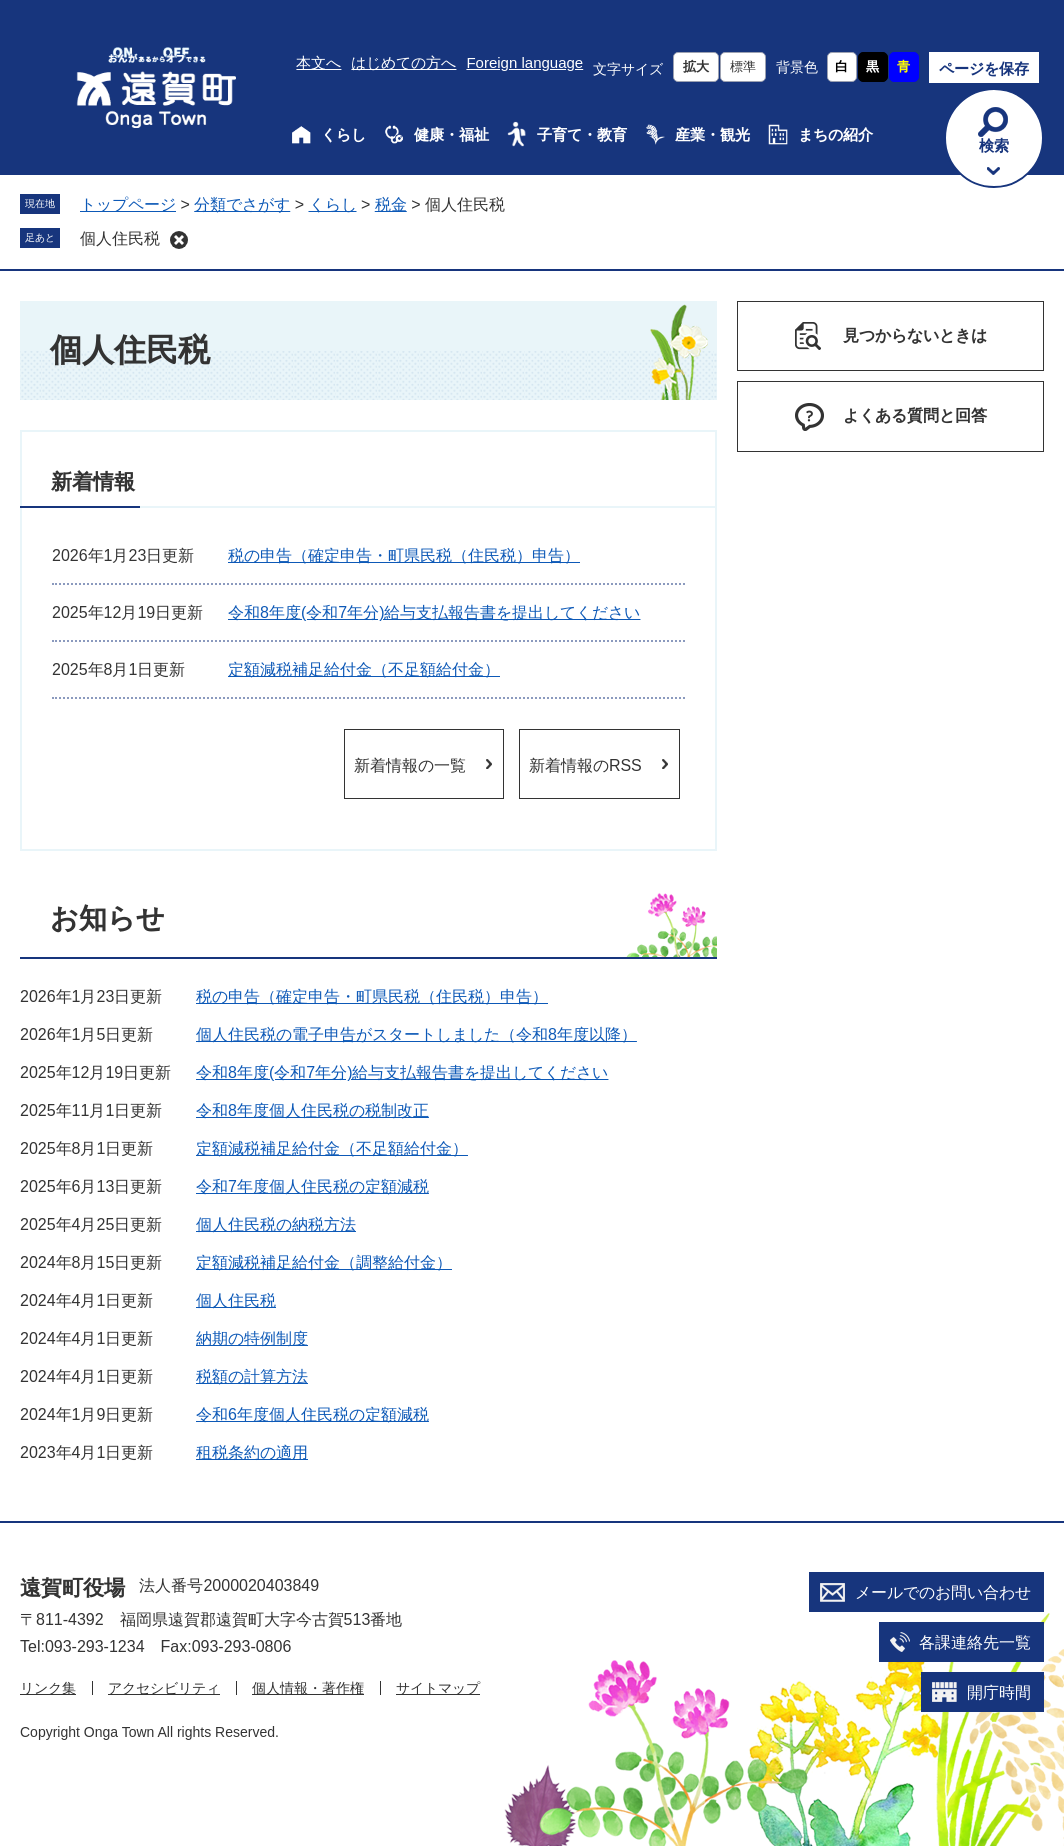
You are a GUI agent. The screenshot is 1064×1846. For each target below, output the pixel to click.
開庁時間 (999, 1692)
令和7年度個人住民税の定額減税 (312, 1186)
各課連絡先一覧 (975, 1642)
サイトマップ (438, 1688)
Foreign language (524, 62)
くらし (343, 134)
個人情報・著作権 (308, 1688)
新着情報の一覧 (410, 765)
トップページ (128, 204)
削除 (179, 240)
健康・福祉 (451, 134)
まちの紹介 (835, 134)
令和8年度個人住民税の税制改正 (312, 1110)
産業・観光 (712, 134)
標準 (743, 66)
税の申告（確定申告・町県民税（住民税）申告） (404, 555)
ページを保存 (984, 68)
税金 (391, 204)
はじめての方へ (403, 62)
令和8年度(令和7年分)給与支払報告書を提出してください (434, 612)
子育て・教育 (582, 134)
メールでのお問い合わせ (943, 1592)
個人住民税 (120, 238)
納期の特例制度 (252, 1338)
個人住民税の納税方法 (276, 1224)
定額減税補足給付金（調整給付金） (324, 1262)
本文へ (318, 62)
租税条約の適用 (252, 1452)
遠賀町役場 (72, 1587)
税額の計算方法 (252, 1376)
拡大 (696, 66)
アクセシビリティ (164, 1688)
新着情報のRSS (585, 765)
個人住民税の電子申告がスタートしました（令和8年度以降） (416, 1034)
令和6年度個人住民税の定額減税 (312, 1414)
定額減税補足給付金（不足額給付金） (364, 669)
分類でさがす (242, 204)
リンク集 (48, 1688)
